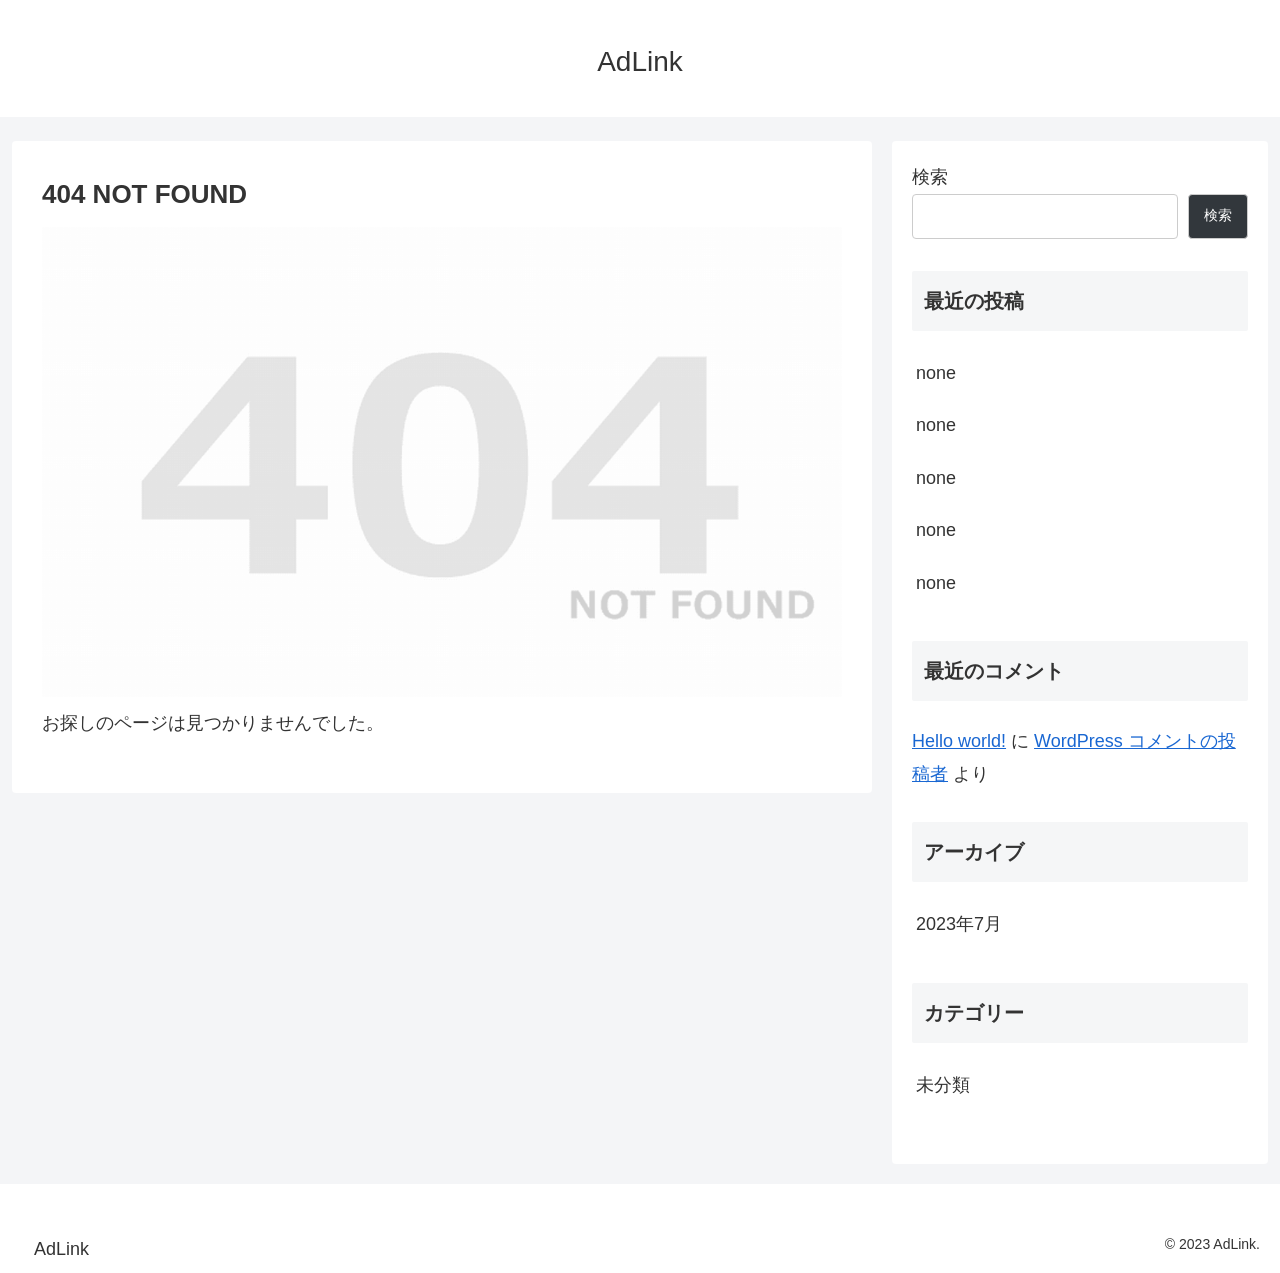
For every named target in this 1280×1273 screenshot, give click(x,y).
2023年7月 (959, 924)
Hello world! (959, 741)
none (936, 373)
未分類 (943, 1085)
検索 (930, 177)
